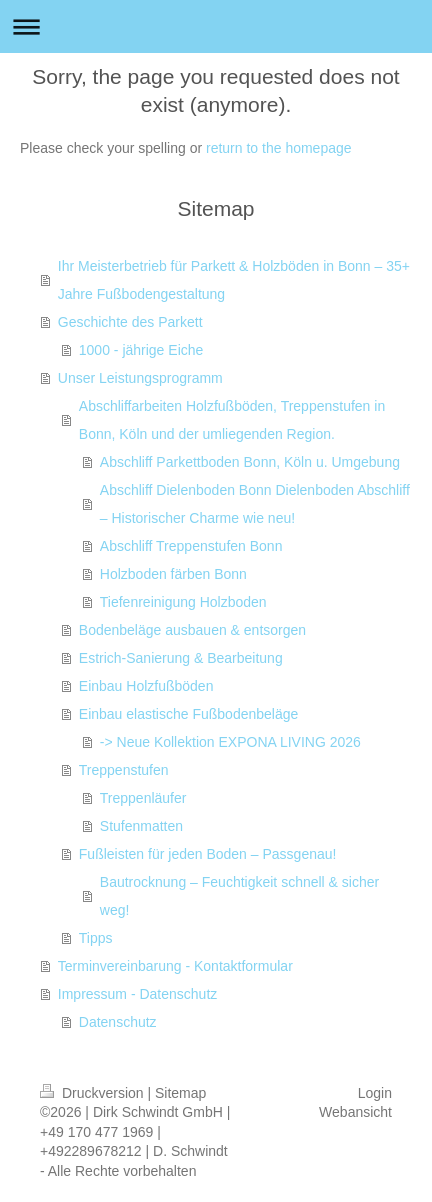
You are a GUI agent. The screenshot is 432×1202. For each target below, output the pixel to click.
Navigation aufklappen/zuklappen (216, 26)
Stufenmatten (141, 826)
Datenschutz (118, 1022)
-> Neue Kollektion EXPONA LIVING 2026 (230, 742)
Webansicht (355, 1112)
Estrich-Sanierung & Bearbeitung (181, 658)
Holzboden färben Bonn (173, 574)
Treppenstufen (124, 770)
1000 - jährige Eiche (141, 350)
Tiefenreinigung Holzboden (183, 602)
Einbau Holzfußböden (146, 686)
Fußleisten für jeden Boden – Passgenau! (208, 854)
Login (375, 1093)
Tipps (96, 938)
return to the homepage (279, 148)
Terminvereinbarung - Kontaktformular (175, 966)
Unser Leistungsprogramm (140, 378)
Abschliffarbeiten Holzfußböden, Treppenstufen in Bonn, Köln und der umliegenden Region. (232, 420)
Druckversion (93, 1093)
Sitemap (180, 1093)
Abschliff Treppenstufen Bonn (191, 546)
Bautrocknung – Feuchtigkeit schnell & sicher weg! (239, 896)
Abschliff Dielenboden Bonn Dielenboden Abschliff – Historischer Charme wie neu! (255, 504)
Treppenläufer (143, 798)
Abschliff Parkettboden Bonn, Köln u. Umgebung (250, 462)
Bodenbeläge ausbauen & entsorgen (192, 630)
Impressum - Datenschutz (138, 994)
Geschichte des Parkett (130, 322)
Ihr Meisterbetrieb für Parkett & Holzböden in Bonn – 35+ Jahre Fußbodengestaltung (234, 280)
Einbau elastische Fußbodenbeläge (189, 714)
